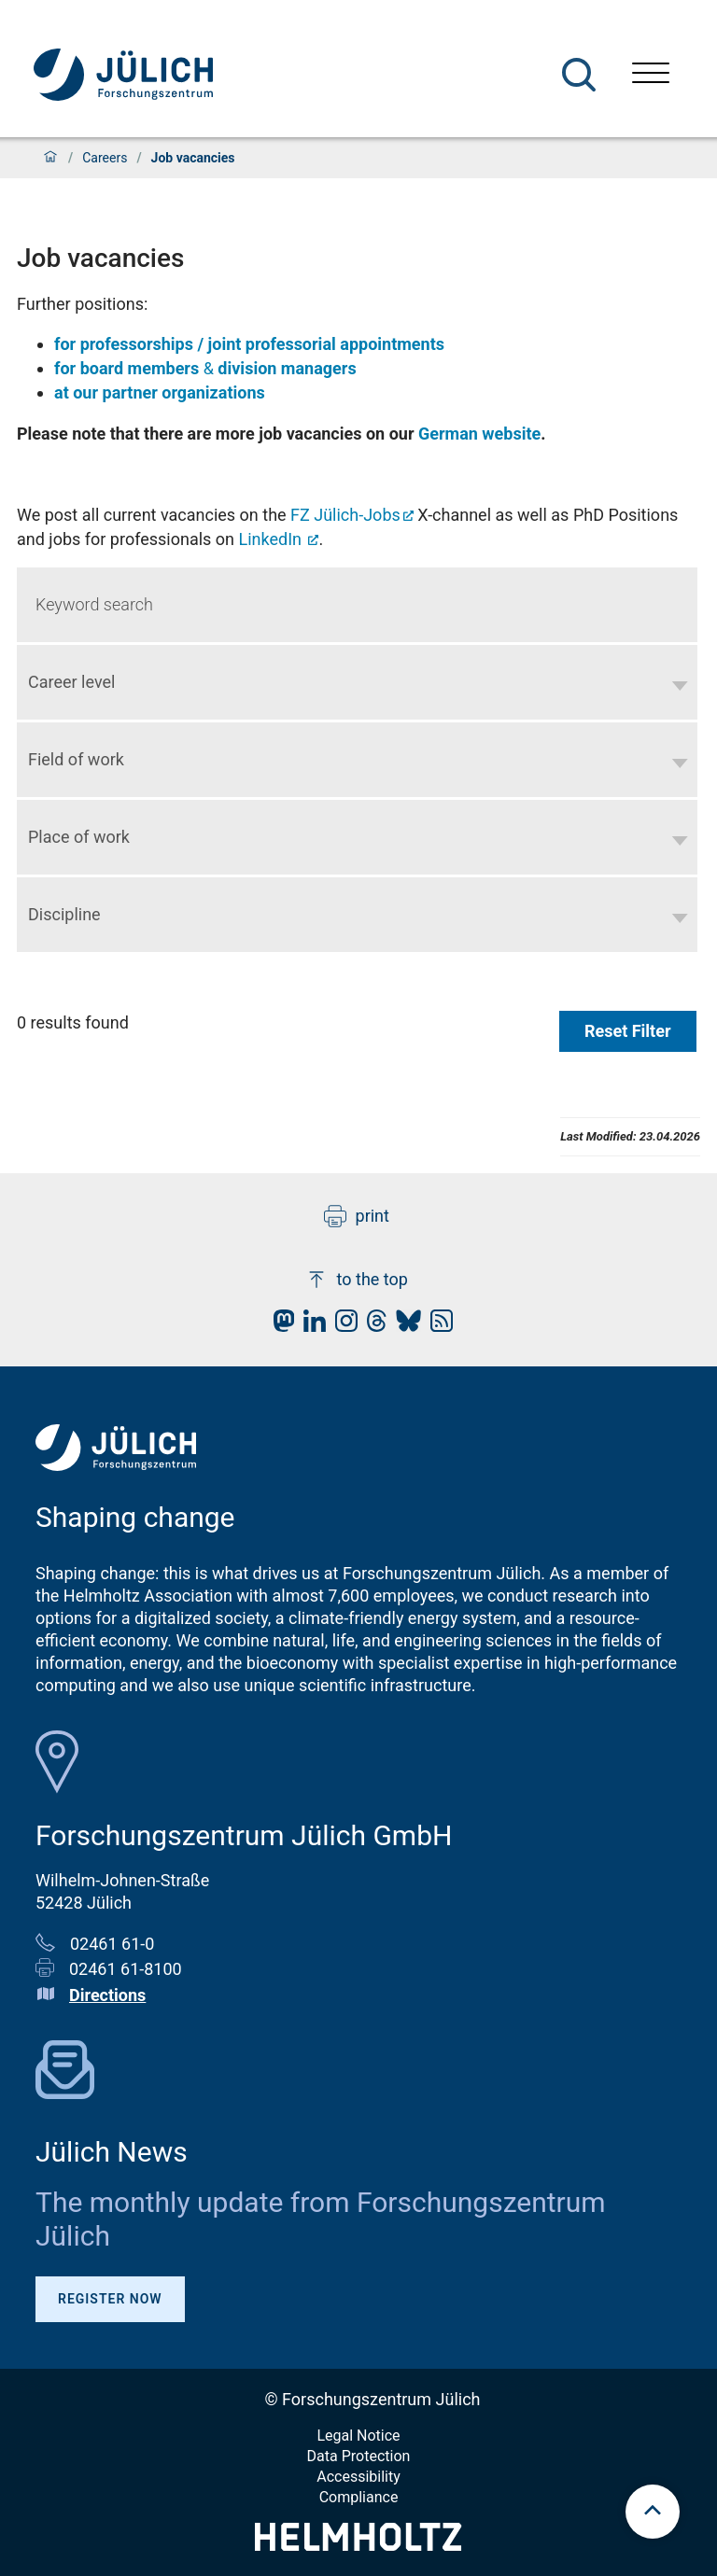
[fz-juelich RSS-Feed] (437, 1326)
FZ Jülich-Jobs (345, 515)
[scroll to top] (653, 2512)
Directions (107, 1995)
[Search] (579, 74)
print (356, 1216)
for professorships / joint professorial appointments (249, 344)
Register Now (110, 2298)
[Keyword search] (357, 604)
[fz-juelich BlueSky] (404, 1326)
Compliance (359, 2497)
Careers (104, 157)
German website (479, 433)
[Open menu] (650, 75)
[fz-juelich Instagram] (342, 1326)
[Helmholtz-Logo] (358, 2545)
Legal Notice (358, 2435)
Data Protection (359, 2456)
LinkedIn (272, 539)
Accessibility (358, 2476)
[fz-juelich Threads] (372, 1326)
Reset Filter (627, 1031)
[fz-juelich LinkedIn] (310, 1326)
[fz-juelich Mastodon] (279, 1326)
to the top (356, 1279)
